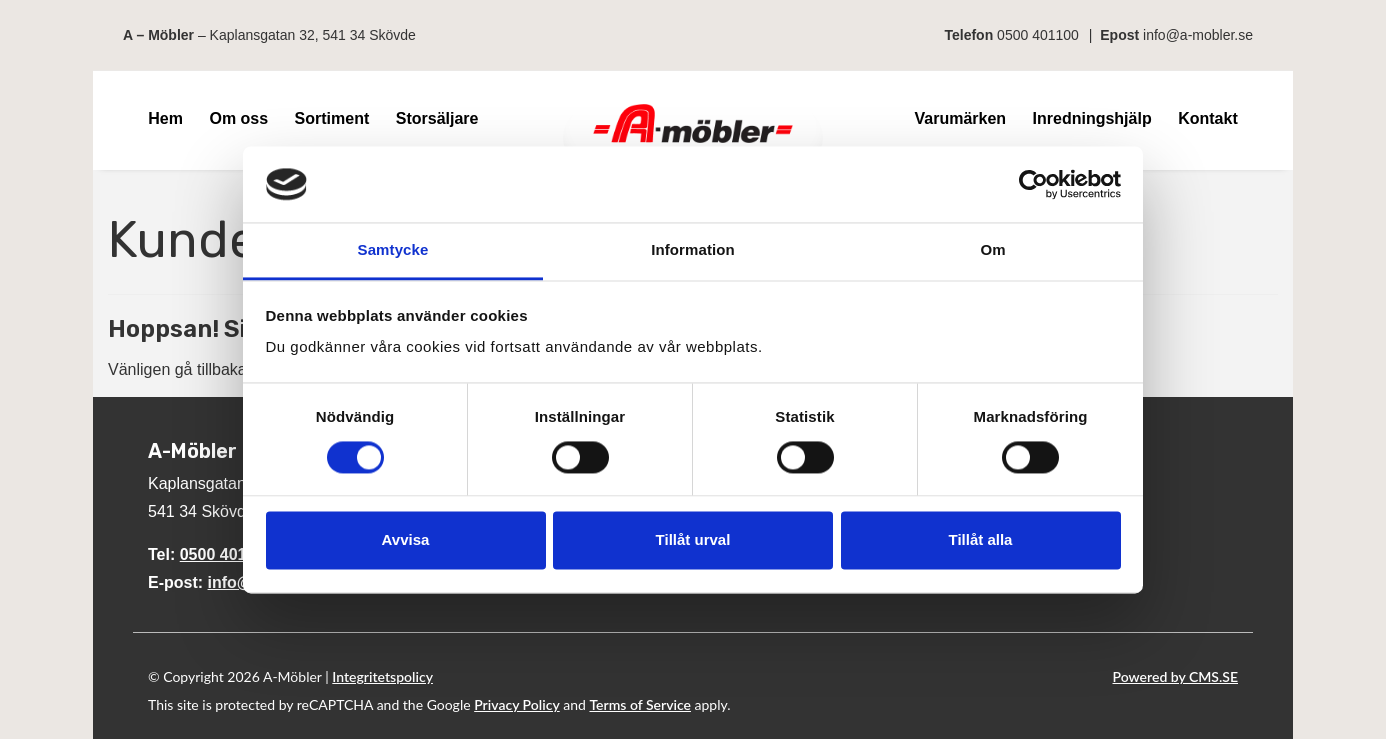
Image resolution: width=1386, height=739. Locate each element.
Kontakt (1208, 118)
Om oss (238, 118)
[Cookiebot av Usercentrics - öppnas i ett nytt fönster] (1033, 184)
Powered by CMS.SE (1175, 676)
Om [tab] (992, 250)
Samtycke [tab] (393, 250)
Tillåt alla (981, 540)
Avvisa (406, 540)
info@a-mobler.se (1198, 35)
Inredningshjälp (1092, 118)
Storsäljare (437, 118)
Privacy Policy (517, 704)
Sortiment (332, 118)
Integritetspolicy (382, 676)
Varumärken (960, 118)
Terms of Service (640, 704)
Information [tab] (693, 250)
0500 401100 (1038, 35)
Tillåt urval (693, 540)
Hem (165, 118)
